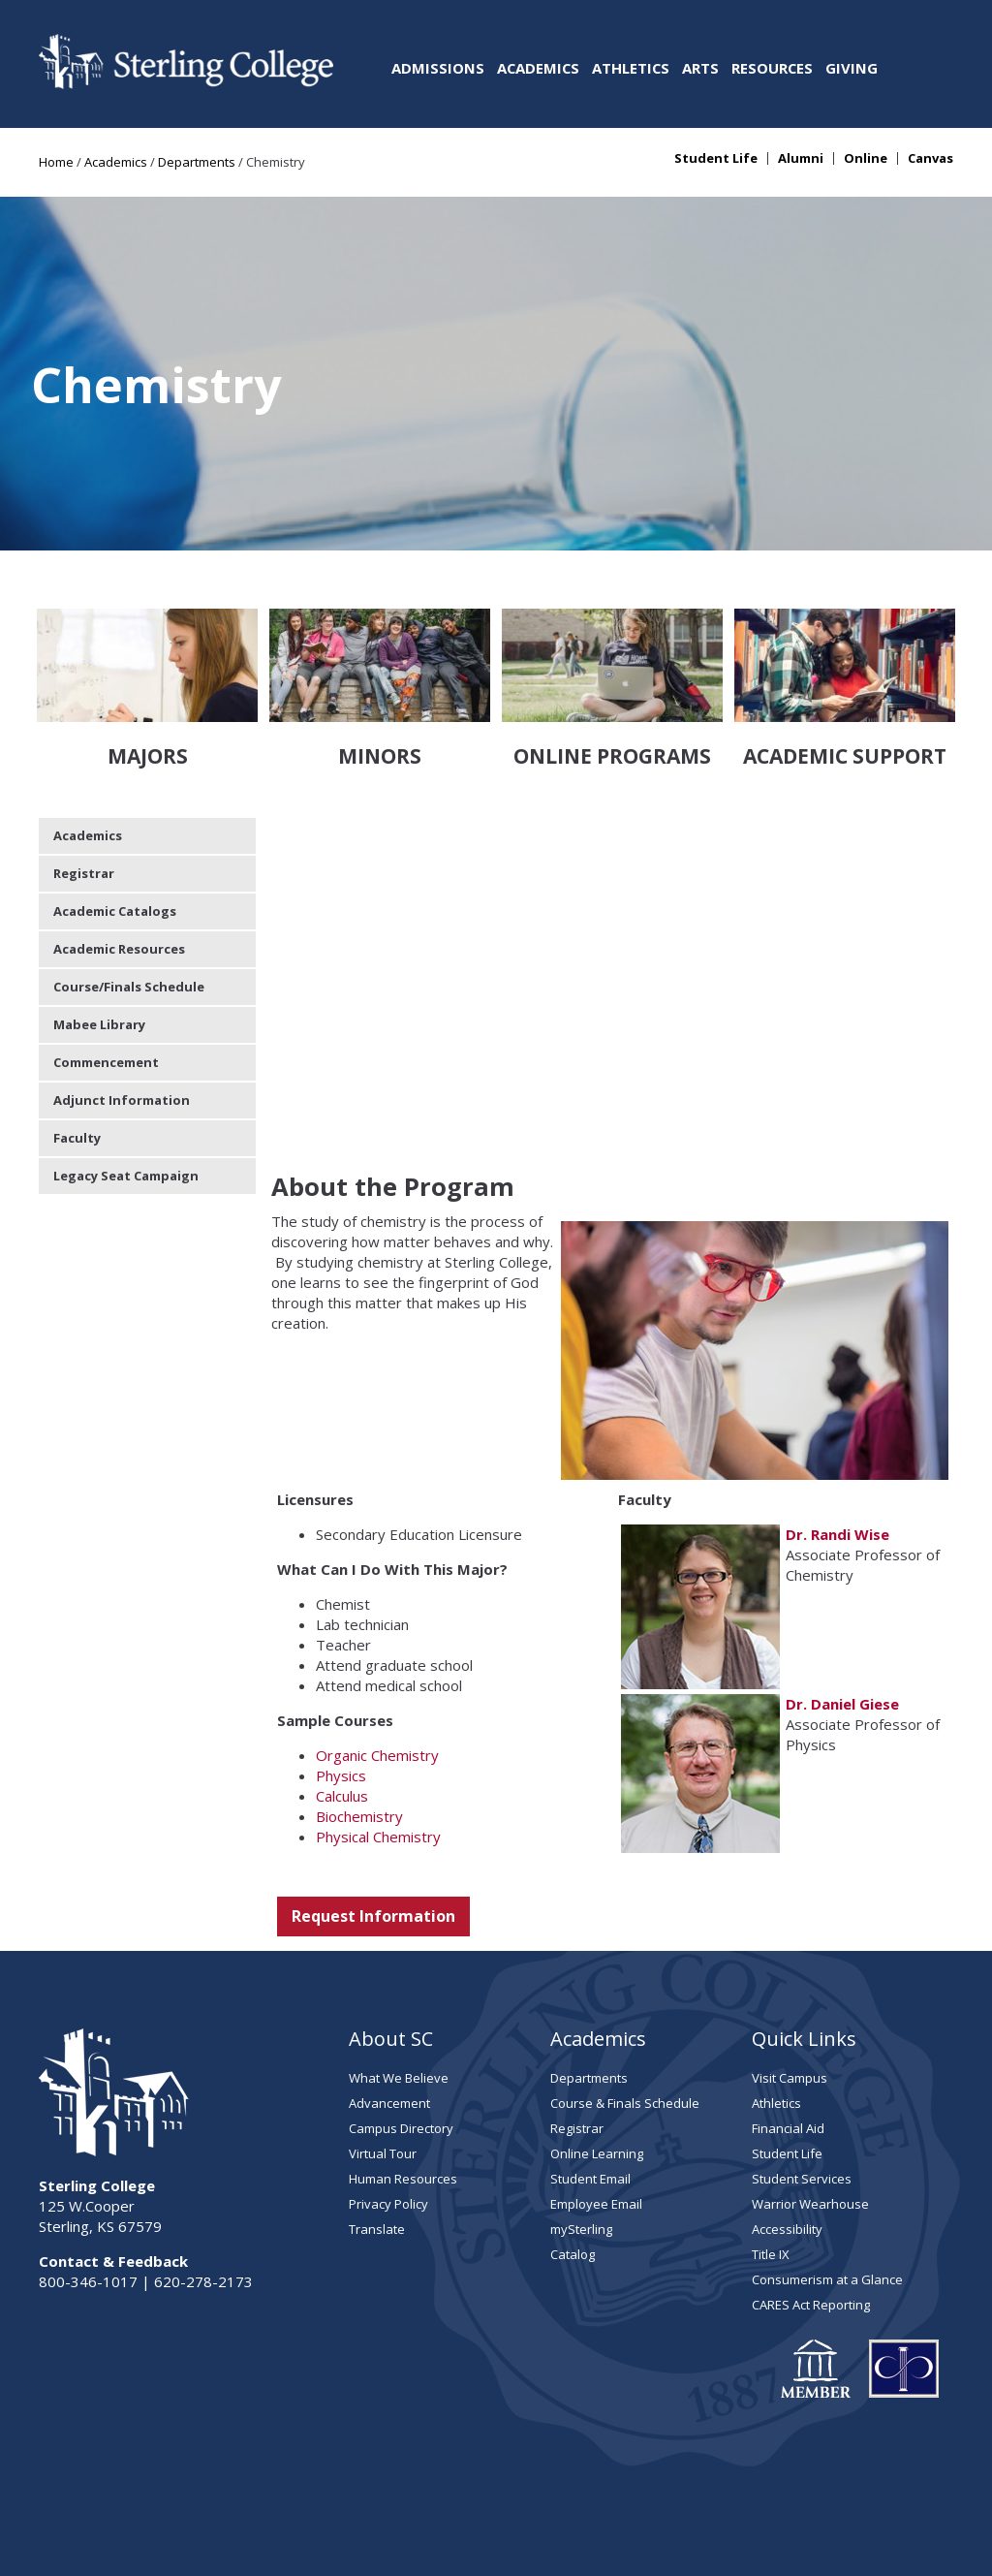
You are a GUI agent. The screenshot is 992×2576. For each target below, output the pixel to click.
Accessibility (787, 2117)
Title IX (771, 2143)
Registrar (83, 761)
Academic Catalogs (114, 799)
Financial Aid (788, 2017)
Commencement (106, 950)
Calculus (342, 1684)
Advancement (389, 1991)
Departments (196, 162)
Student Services (802, 2067)
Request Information (373, 1804)
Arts (700, 68)
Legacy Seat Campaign (126, 1064)
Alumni (800, 158)
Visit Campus (789, 1966)
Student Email (590, 2067)
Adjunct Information (121, 988)
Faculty (77, 1026)
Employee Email (596, 2092)
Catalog (572, 2143)
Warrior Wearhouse (810, 2092)
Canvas (930, 158)
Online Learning (596, 2042)
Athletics (630, 68)
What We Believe (399, 1966)
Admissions (437, 68)
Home (56, 162)
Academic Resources (119, 837)
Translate (377, 2117)
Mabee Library (99, 913)
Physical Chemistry (378, 1725)
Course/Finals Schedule (128, 875)
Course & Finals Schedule (624, 1991)
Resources (772, 68)
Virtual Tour (383, 2042)
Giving (851, 68)
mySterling (581, 2117)
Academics (538, 68)
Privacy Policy (388, 2092)
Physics (341, 1664)
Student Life (716, 158)
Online (865, 158)
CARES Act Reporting (811, 2193)
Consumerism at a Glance (827, 2168)
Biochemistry (359, 1704)
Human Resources (403, 2067)
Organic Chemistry (377, 1643)
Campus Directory (401, 2017)
